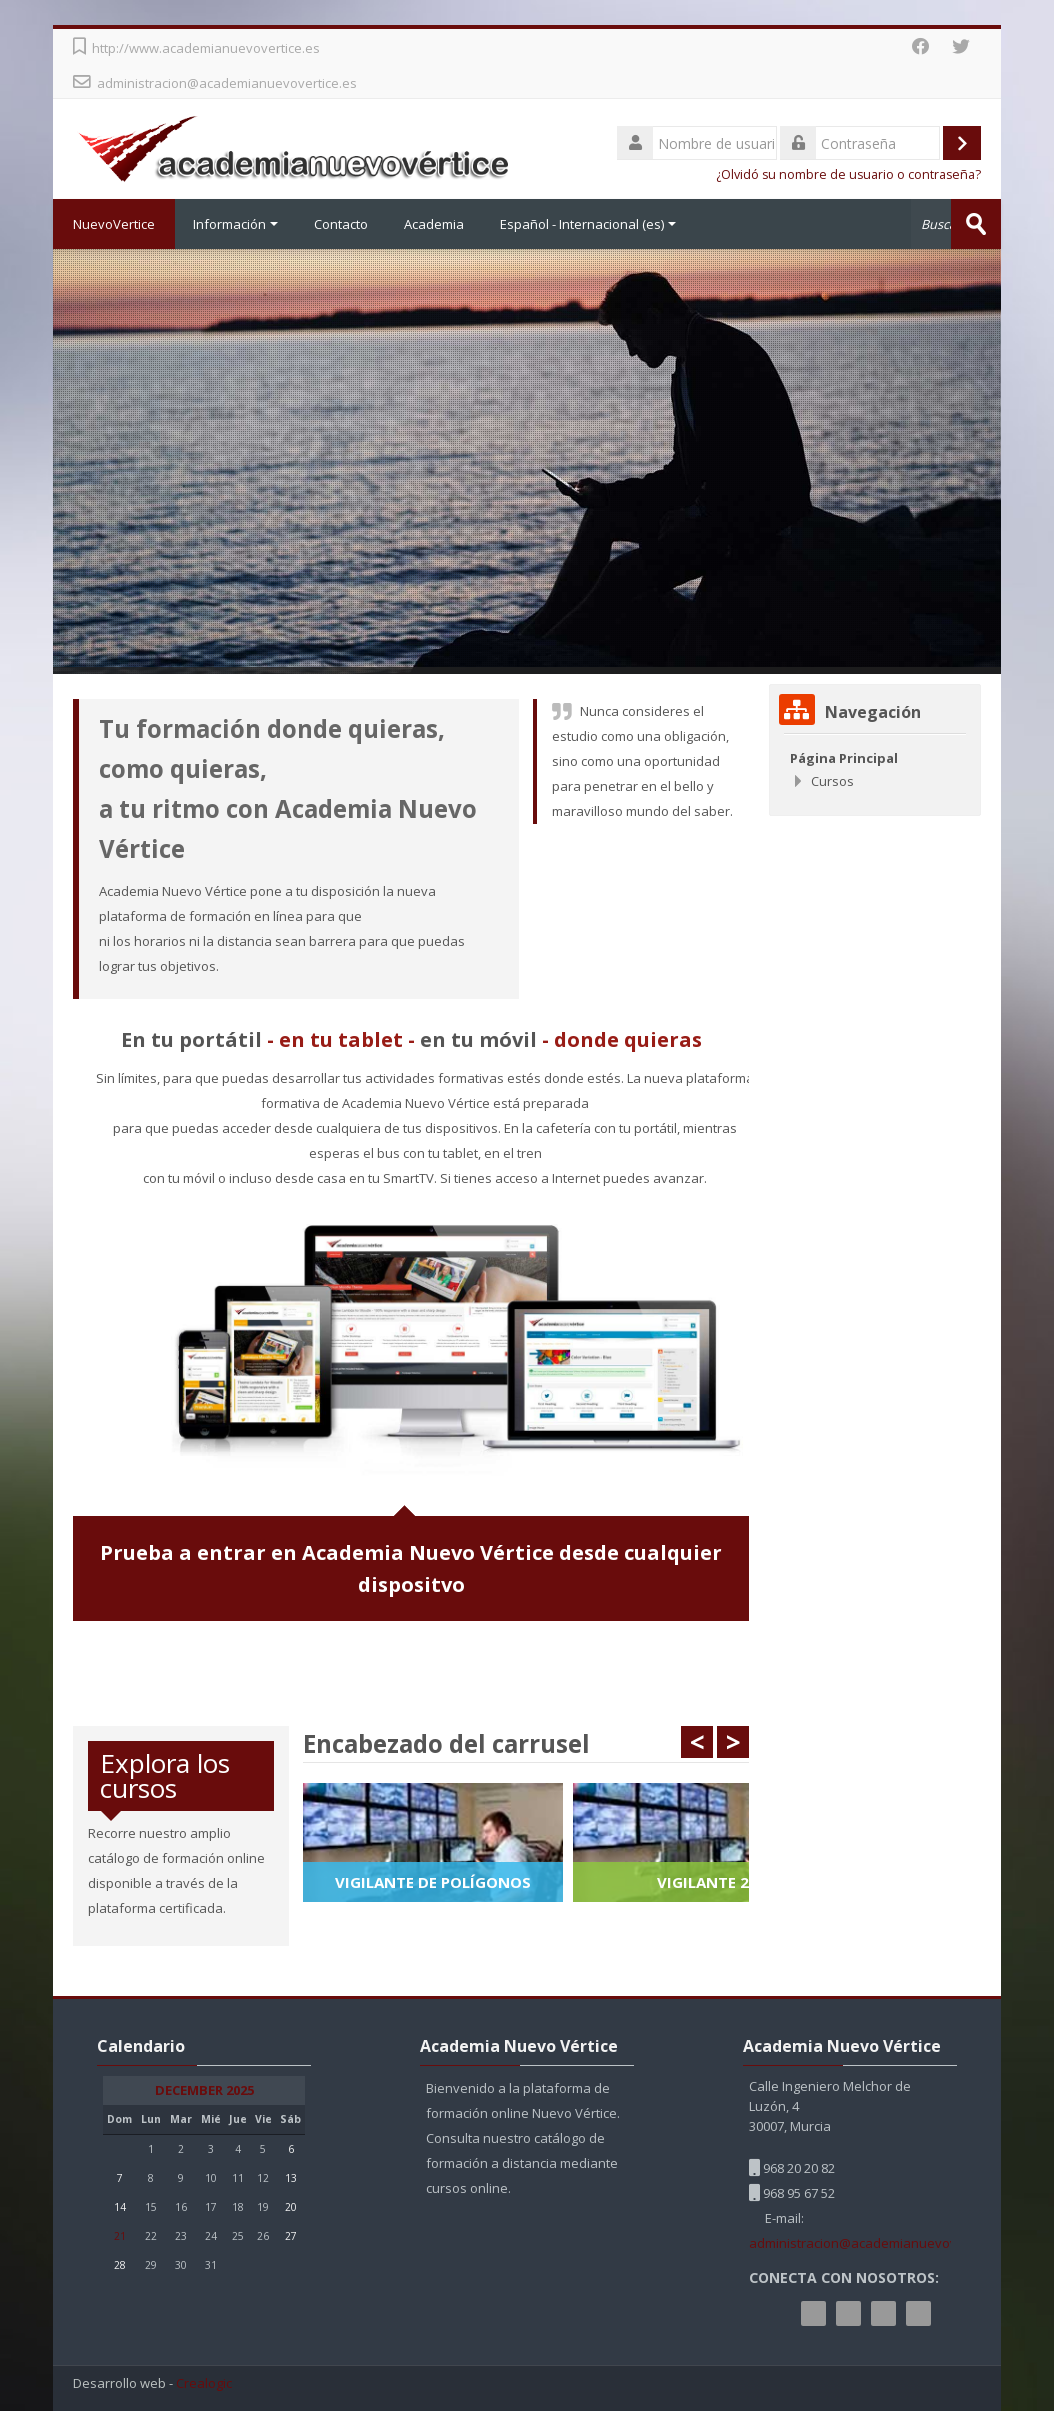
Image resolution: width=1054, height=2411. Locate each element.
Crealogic (204, 2383)
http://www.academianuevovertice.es (206, 48)
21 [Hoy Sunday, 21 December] (120, 2236)
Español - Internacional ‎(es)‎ (588, 224)
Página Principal (844, 758)
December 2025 (204, 2090)
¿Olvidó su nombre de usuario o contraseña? (848, 174)
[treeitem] (875, 769)
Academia (434, 224)
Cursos (832, 781)
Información (235, 224)
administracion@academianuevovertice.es (227, 83)
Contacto (341, 224)
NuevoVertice (114, 224)
